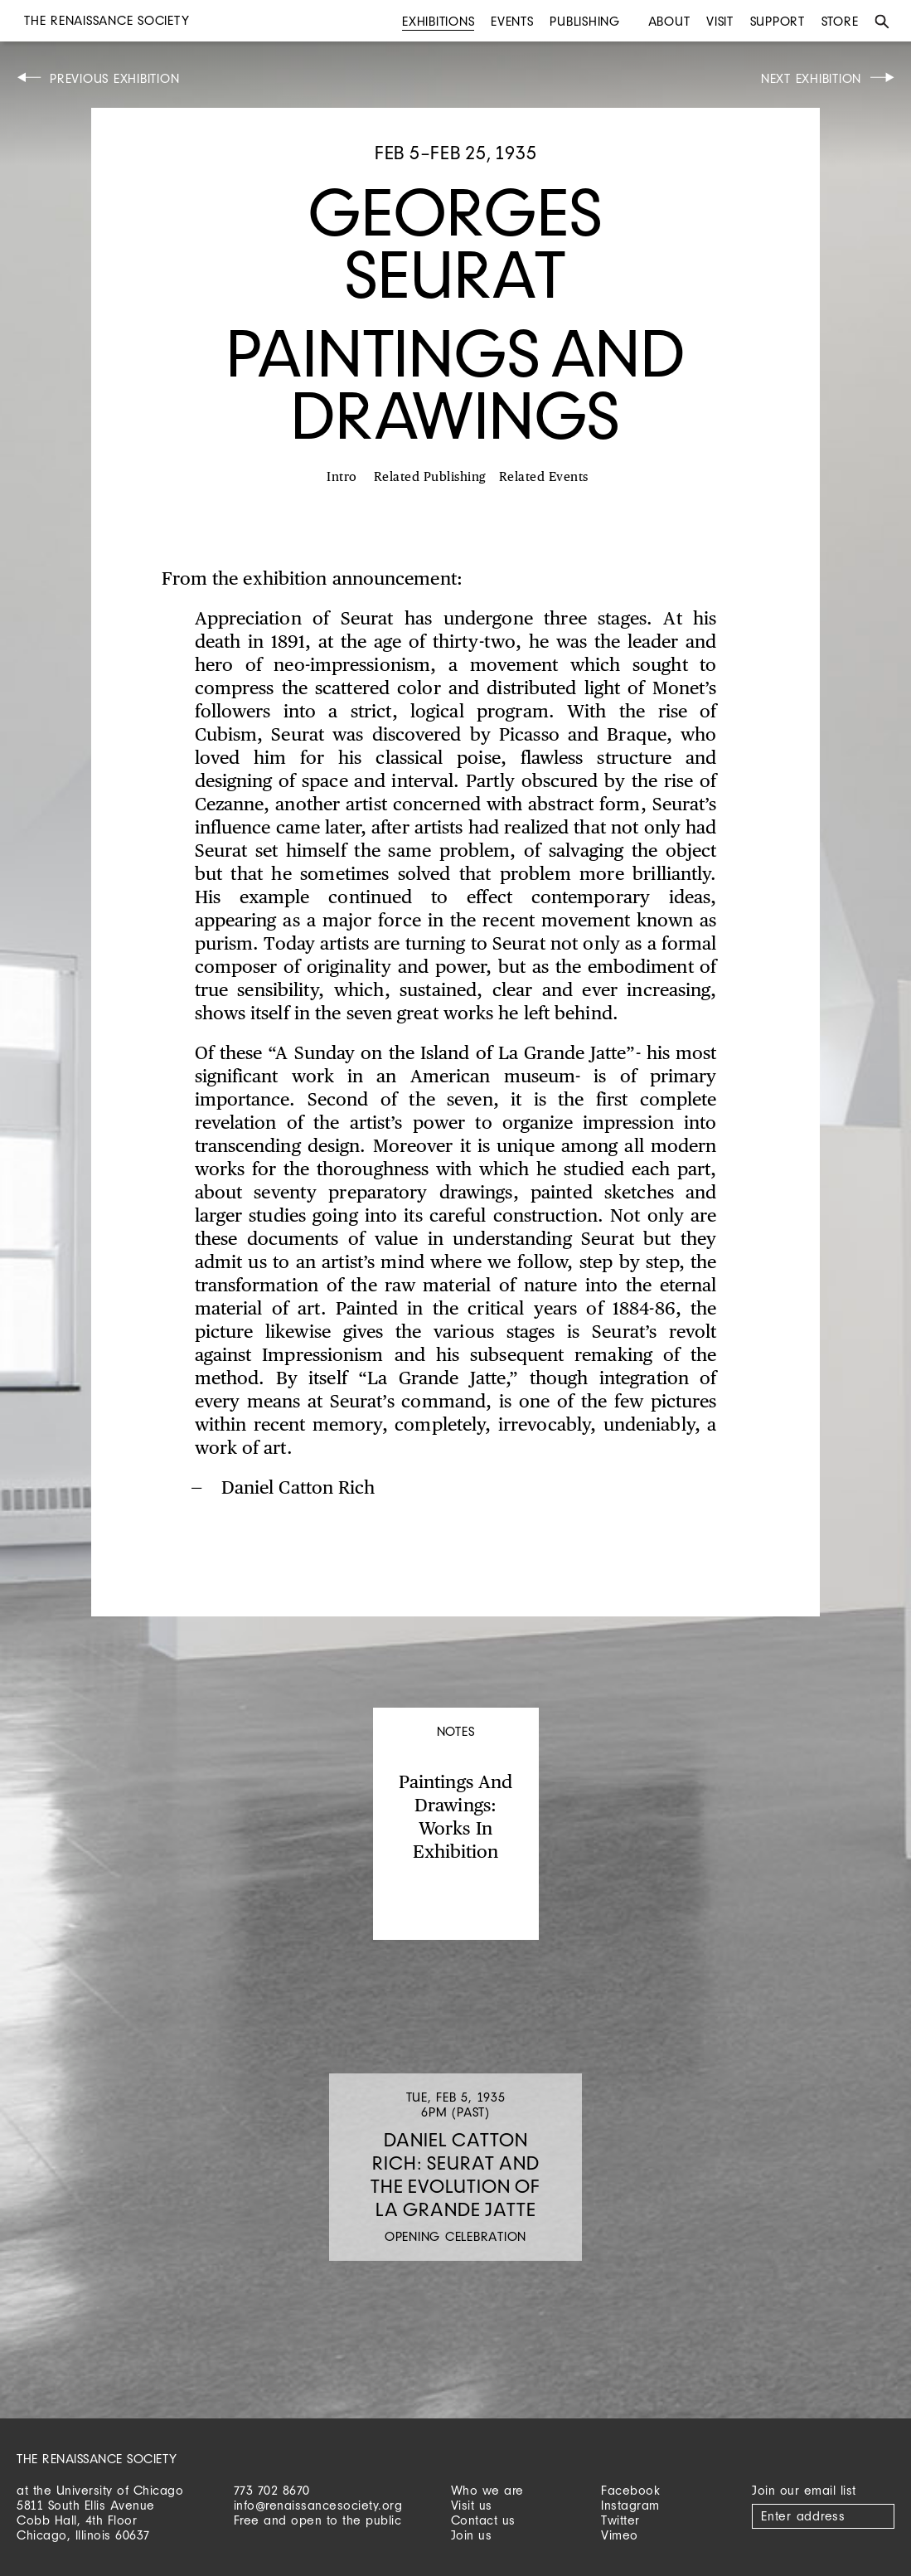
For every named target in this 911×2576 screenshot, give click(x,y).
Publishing (585, 21)
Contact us (483, 2520)
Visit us (471, 2505)
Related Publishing (430, 477)
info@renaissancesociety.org (318, 2505)
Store (840, 21)
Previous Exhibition (114, 78)
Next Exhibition (811, 78)
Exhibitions (438, 21)
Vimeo (619, 2535)
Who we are (487, 2490)
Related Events (544, 477)
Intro (342, 477)
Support (777, 21)
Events (512, 21)
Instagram (630, 2505)
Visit (720, 21)
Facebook (630, 2490)
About (669, 21)
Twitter (620, 2520)
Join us (471, 2535)
